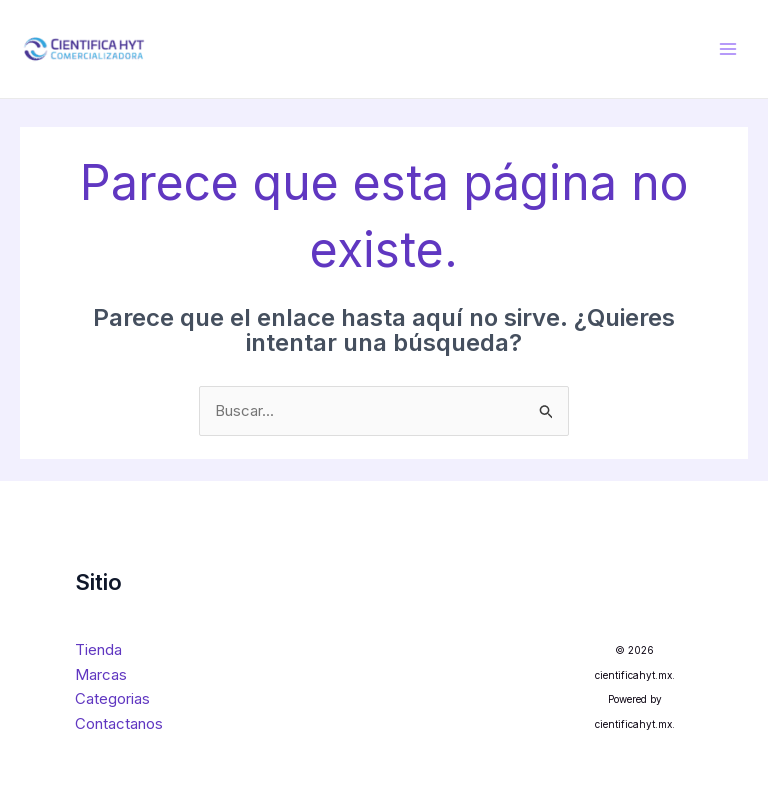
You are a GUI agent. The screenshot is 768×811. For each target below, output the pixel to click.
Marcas (101, 674)
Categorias (112, 698)
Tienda (98, 649)
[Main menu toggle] (727, 49)
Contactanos (119, 723)
